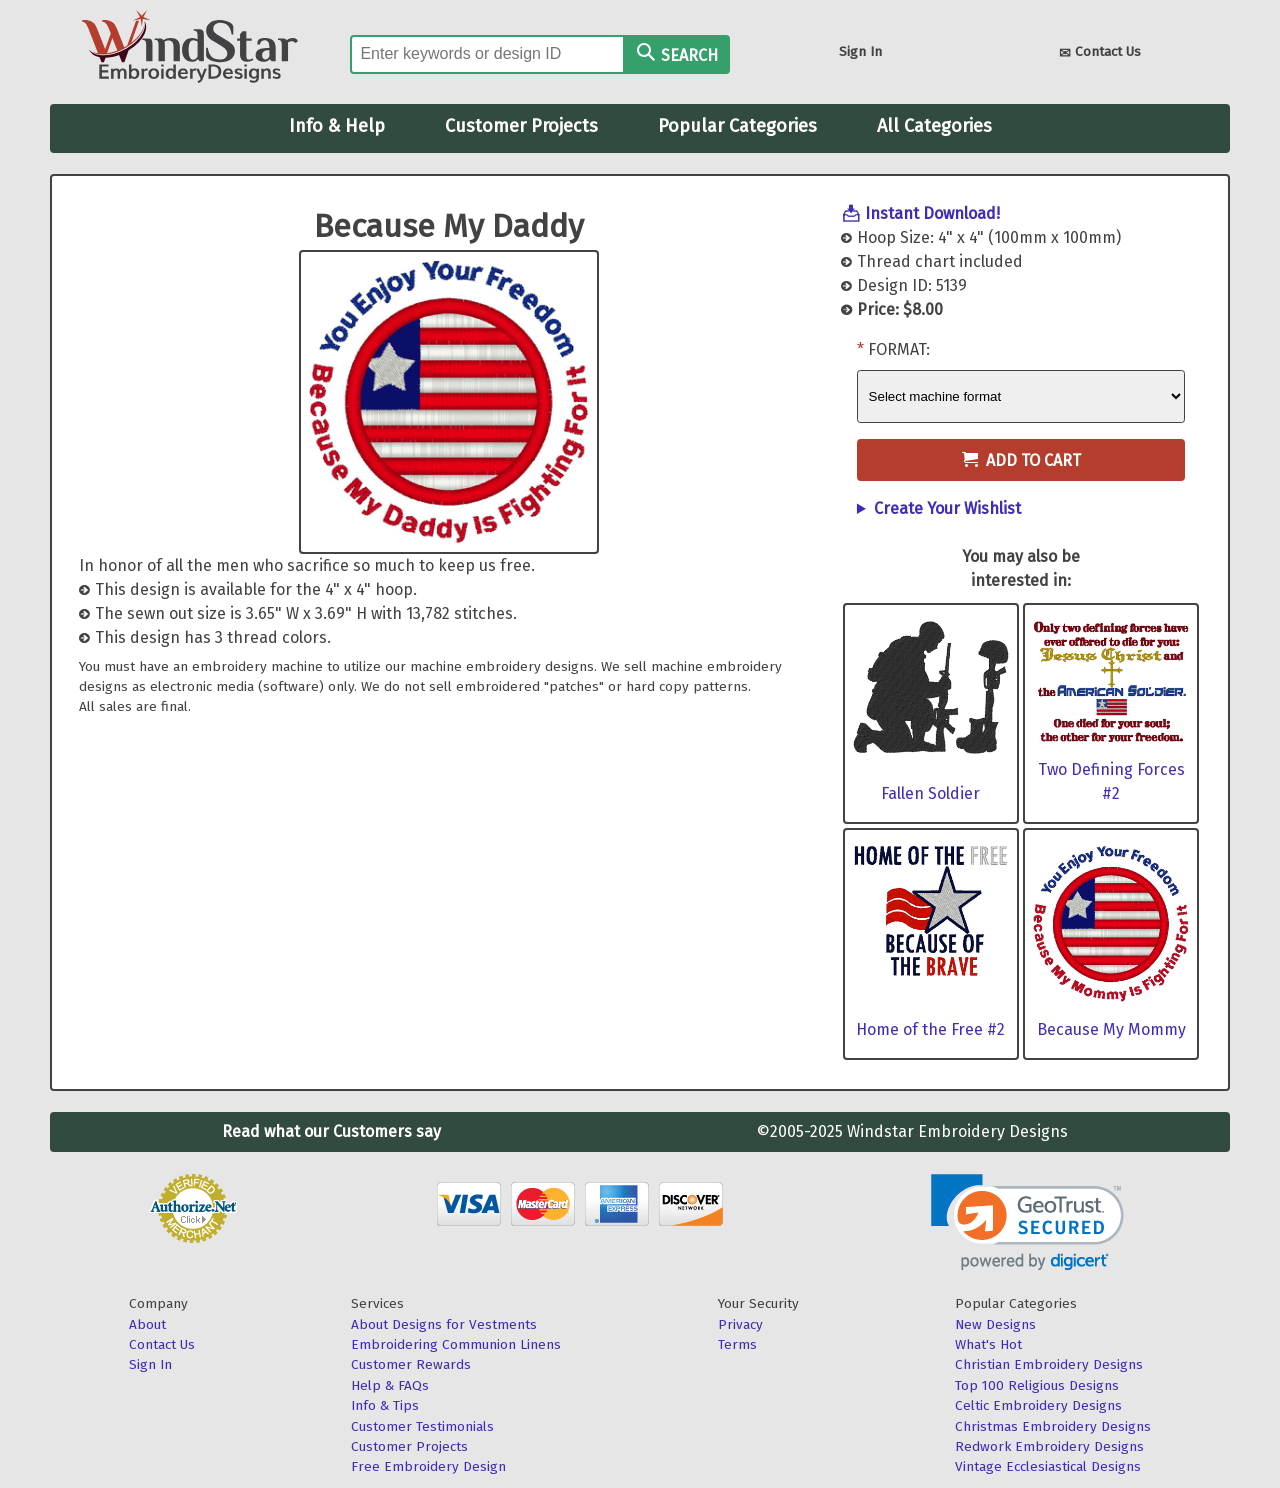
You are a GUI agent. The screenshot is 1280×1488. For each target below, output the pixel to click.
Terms (737, 1344)
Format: (899, 349)
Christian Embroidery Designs (1049, 1364)
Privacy (740, 1324)
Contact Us (1100, 53)
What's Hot (988, 1344)
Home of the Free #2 (930, 1029)
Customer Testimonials (422, 1426)
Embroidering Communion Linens (456, 1344)
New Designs (995, 1324)
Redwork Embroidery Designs (1049, 1446)
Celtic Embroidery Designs (1038, 1405)
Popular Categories (737, 126)
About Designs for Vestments (444, 1324)
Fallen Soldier (930, 793)
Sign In (860, 51)
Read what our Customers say (331, 1131)
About (147, 1324)
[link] (1027, 1222)
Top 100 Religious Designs (1037, 1385)
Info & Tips (385, 1405)
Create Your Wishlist (947, 508)
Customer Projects (521, 126)
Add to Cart (1021, 460)
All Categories (934, 126)
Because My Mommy (1111, 1029)
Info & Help (337, 126)
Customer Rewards (411, 1364)
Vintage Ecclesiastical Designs (1048, 1466)
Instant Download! (932, 213)
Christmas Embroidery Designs (1053, 1426)
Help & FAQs (390, 1385)
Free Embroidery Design (428, 1466)
